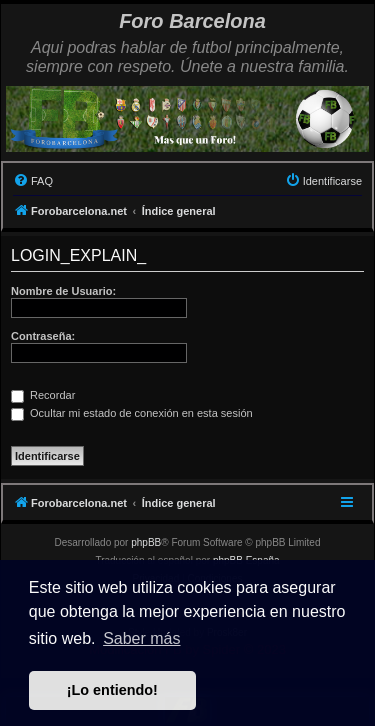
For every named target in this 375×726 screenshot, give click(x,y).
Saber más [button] (141, 638)
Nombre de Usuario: (63, 291)
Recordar (43, 395)
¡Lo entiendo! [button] (112, 690)
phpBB (146, 542)
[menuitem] (33, 181)
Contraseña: (43, 336)
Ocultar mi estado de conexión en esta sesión (132, 413)
